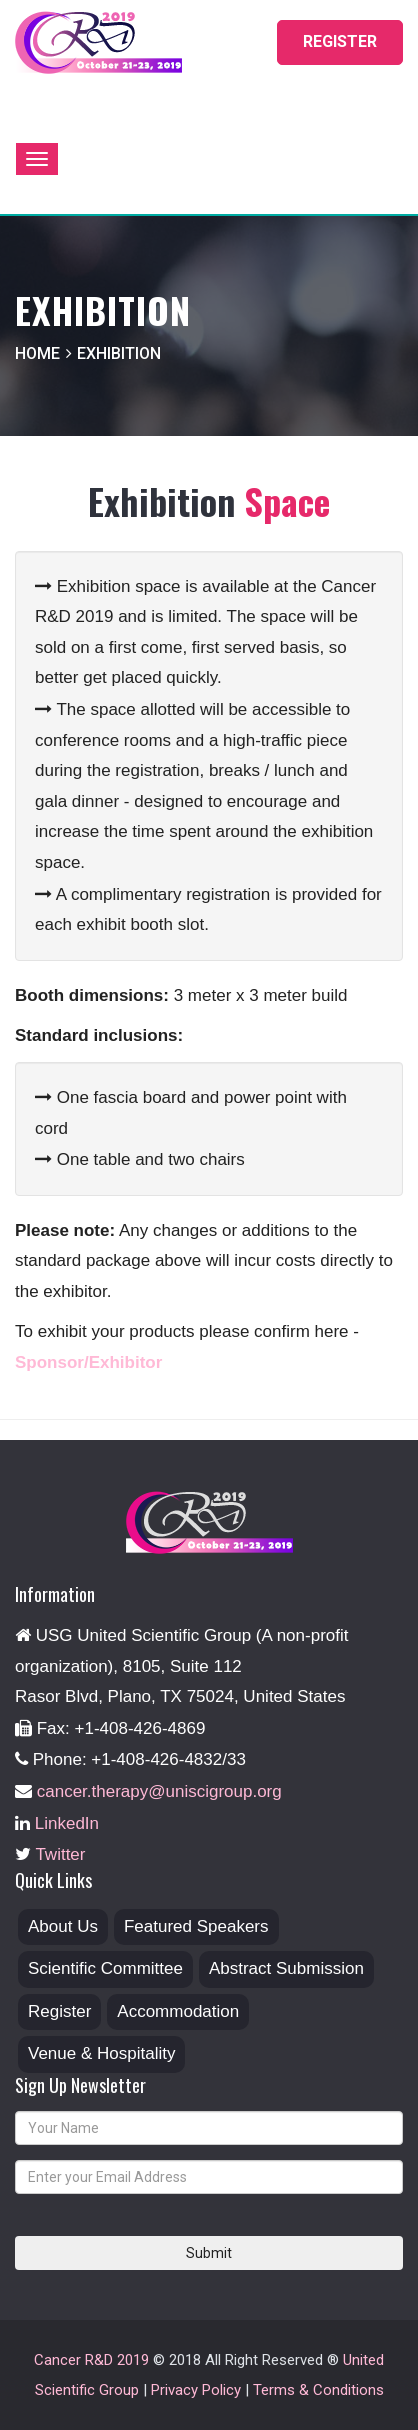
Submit (209, 2253)
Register (59, 2011)
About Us (63, 1926)
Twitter (60, 1854)
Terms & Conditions (318, 2390)
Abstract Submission (286, 1968)
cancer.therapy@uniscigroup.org (159, 1791)
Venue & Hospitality (101, 2053)
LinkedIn (67, 1823)
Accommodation (178, 2011)
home (37, 353)
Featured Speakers (196, 1926)
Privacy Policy (196, 2390)
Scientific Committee (105, 1968)
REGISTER (340, 41)
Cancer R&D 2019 (91, 2360)
